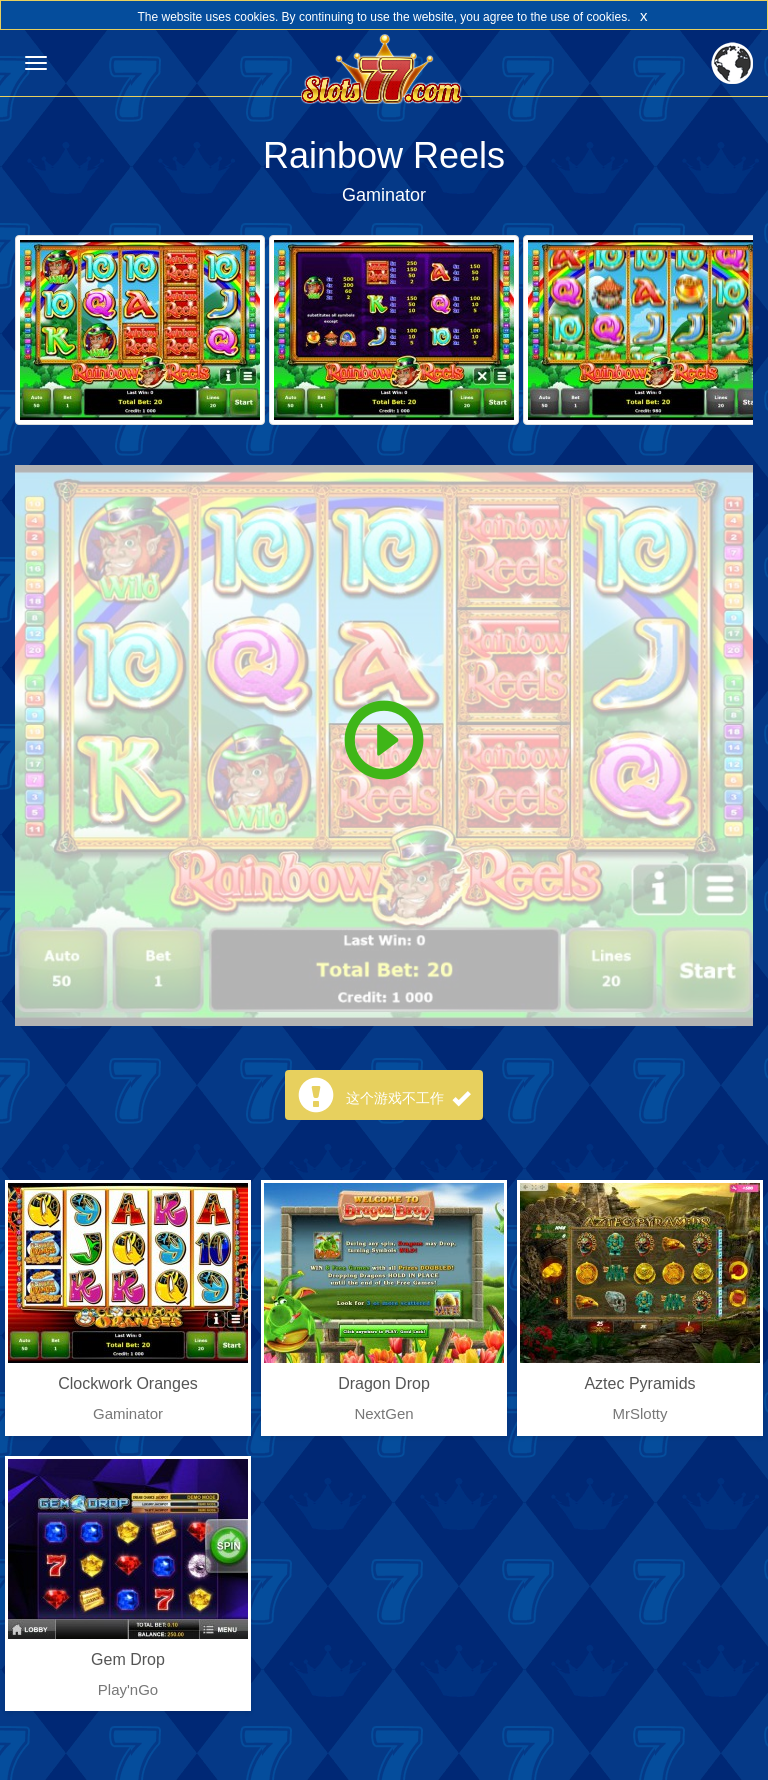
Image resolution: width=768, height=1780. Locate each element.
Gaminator (384, 195)
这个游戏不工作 (408, 1098)
